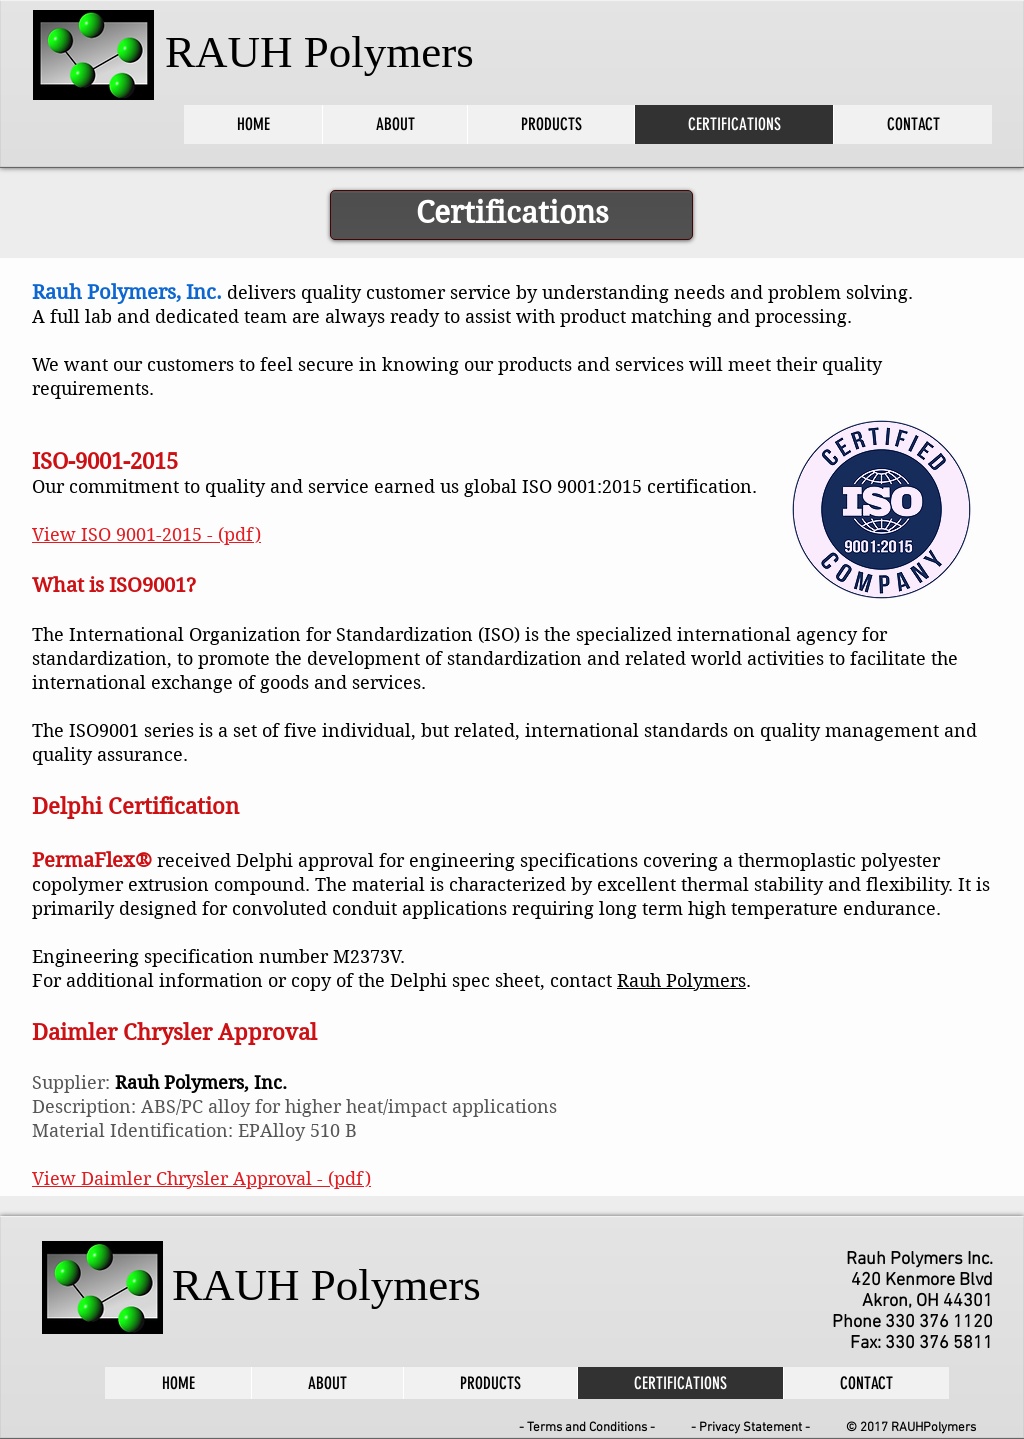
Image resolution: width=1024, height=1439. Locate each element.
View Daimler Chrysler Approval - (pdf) (201, 1178)
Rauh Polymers (681, 980)
